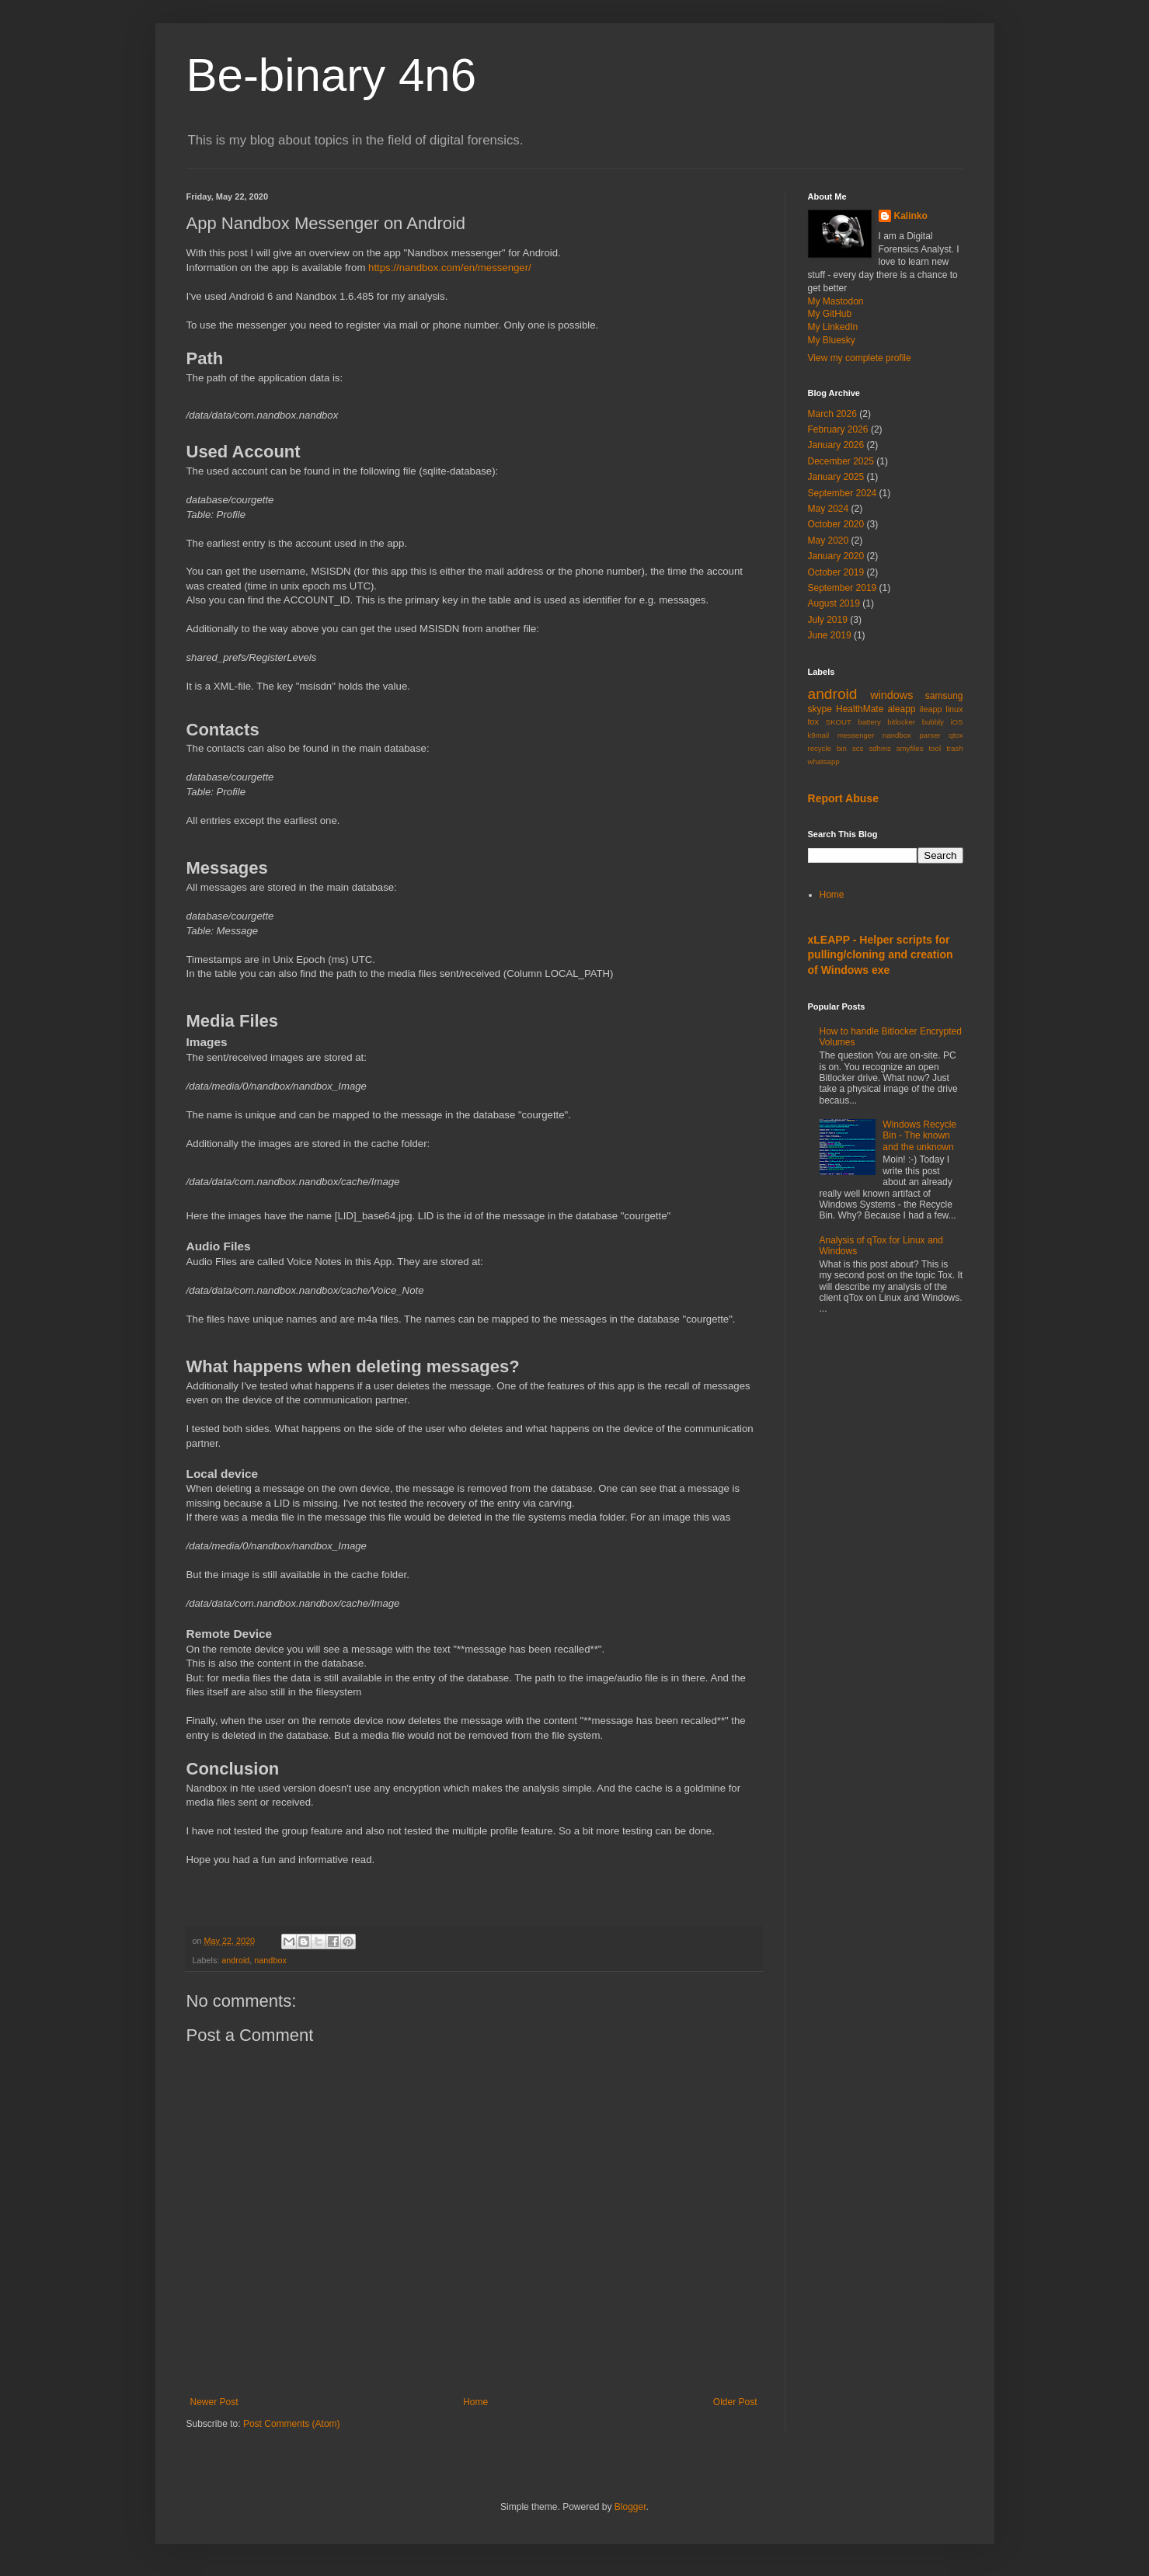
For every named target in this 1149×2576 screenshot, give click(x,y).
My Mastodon (836, 301)
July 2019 (828, 619)
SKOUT (838, 722)
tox (813, 721)
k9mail (819, 735)
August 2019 (834, 603)
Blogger (630, 2506)
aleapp (901, 709)
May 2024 (828, 508)
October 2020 (836, 524)
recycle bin (827, 748)
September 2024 (842, 493)
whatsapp (824, 761)
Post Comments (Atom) (291, 2423)
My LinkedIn (833, 327)
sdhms (879, 748)
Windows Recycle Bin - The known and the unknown (919, 1135)
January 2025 (836, 476)
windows (891, 695)
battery (869, 722)
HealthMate (859, 709)
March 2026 (832, 413)
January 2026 (836, 445)
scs (857, 748)
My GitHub (830, 313)
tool (935, 748)
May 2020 (828, 540)
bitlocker (901, 722)
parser (929, 735)
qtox (956, 735)
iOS (956, 722)
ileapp (931, 709)
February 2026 (838, 429)
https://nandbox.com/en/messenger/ (449, 267)
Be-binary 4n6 (331, 75)
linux (954, 709)
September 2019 (842, 587)
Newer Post (214, 2402)
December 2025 (841, 461)
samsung (944, 695)
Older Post (735, 2402)
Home (475, 2402)
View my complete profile (859, 358)
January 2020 (836, 556)
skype (820, 709)
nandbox (270, 1960)
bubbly (933, 722)
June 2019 (829, 635)
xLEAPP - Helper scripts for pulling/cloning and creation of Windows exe (880, 954)
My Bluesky (831, 340)
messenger (855, 735)
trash (954, 748)
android (235, 1960)
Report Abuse (843, 798)
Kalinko (911, 215)
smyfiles (910, 748)
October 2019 (836, 572)
